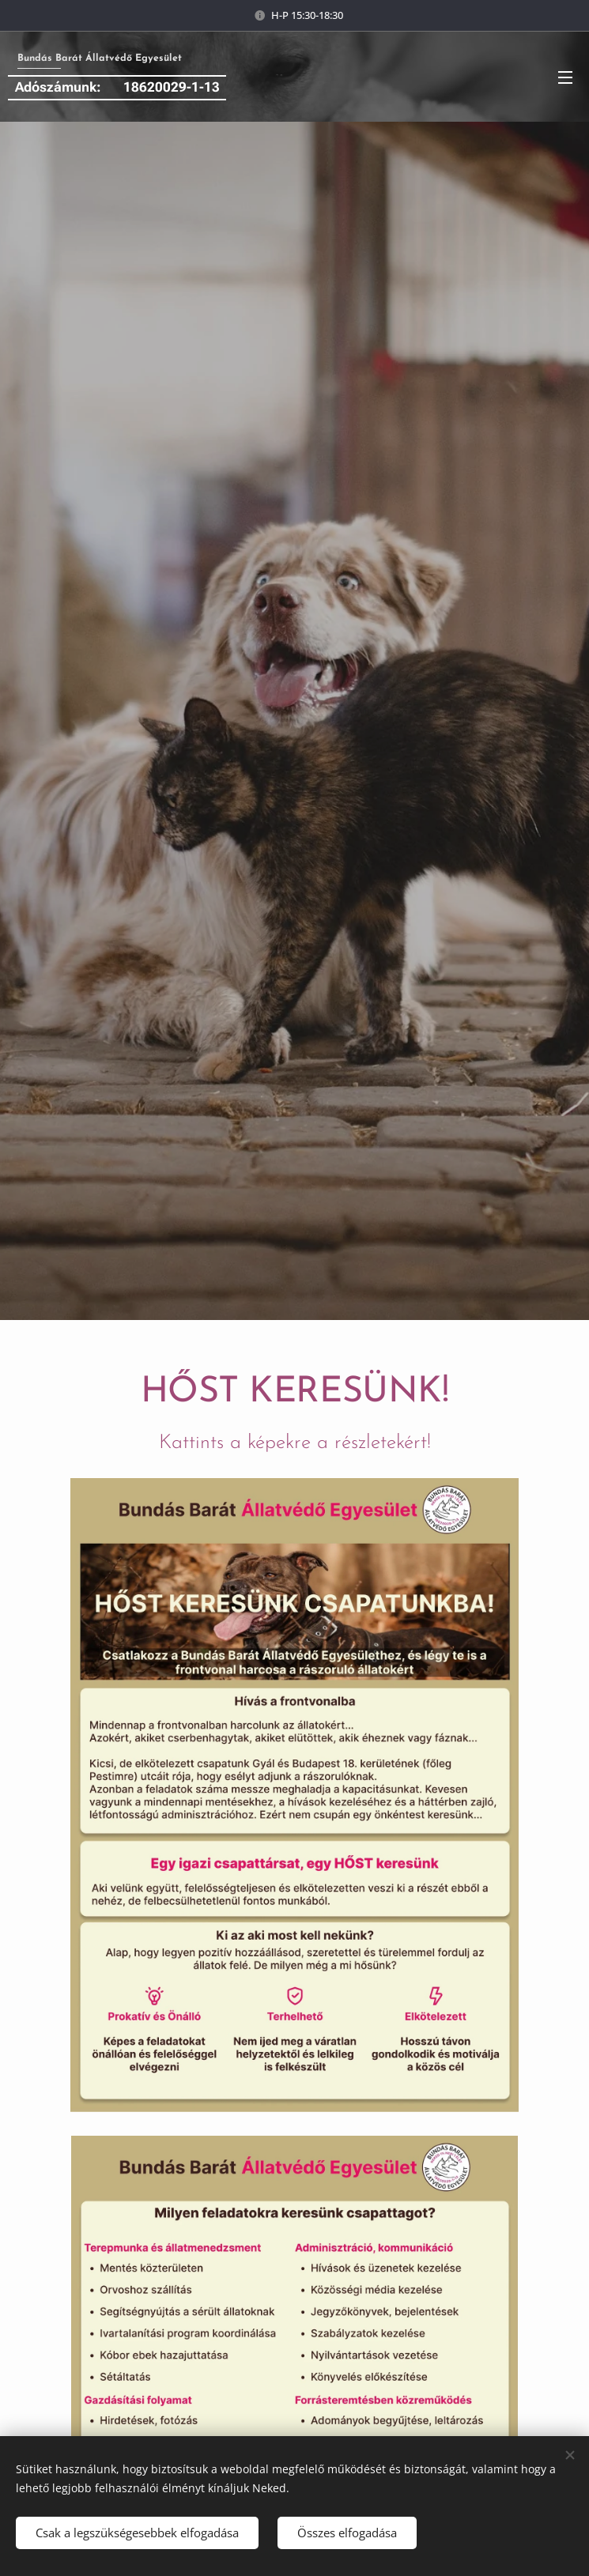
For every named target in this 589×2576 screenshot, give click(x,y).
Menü (565, 77)
